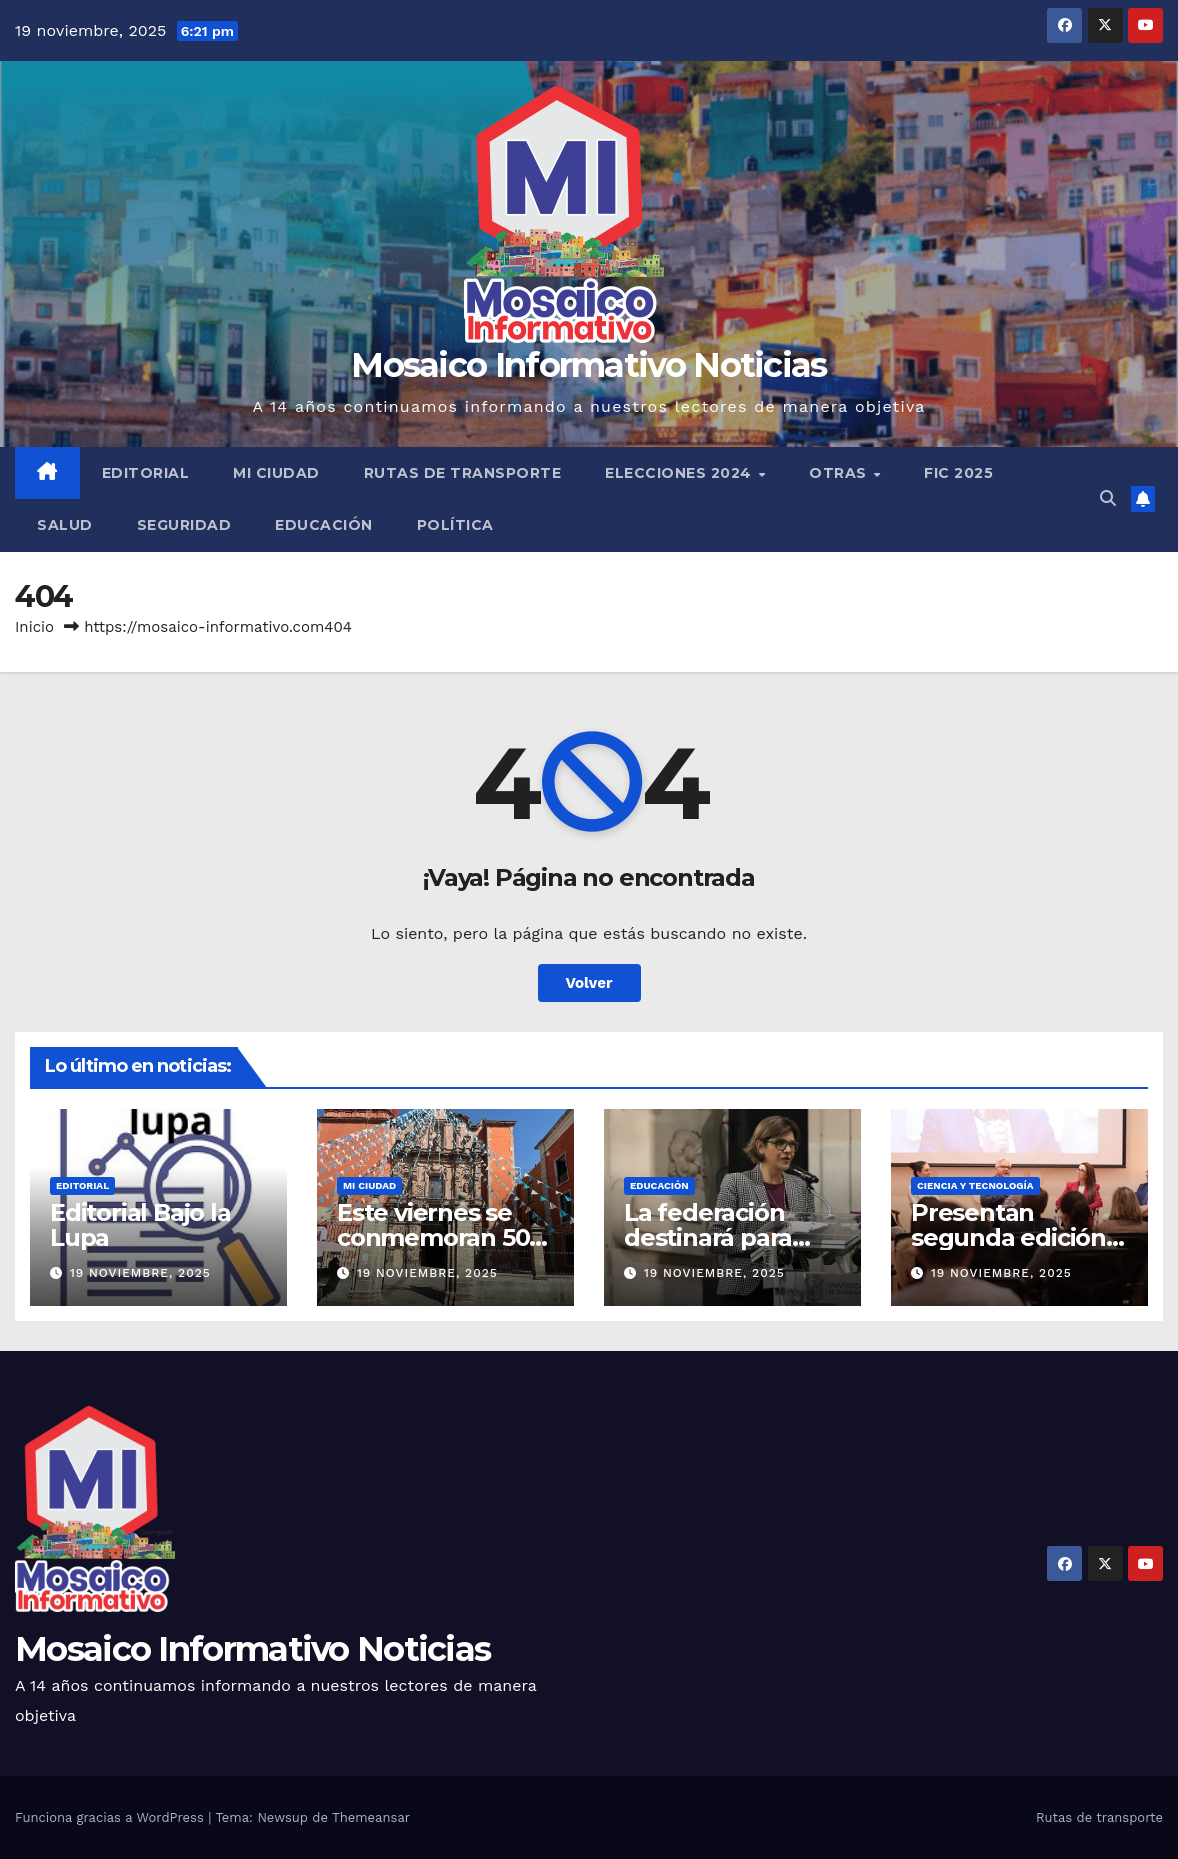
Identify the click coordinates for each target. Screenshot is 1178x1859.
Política (455, 525)
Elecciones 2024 (680, 473)
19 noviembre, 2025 (140, 1273)
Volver (589, 983)
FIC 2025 (958, 473)
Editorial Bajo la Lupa (140, 1225)
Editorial (146, 473)
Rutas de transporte (463, 473)
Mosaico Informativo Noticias (588, 365)
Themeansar (371, 1817)
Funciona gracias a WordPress (111, 1817)
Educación (324, 525)
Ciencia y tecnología (975, 1185)
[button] (1108, 498)
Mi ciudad (276, 473)
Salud (65, 525)
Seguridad (184, 525)
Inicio (34, 627)
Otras (840, 473)
